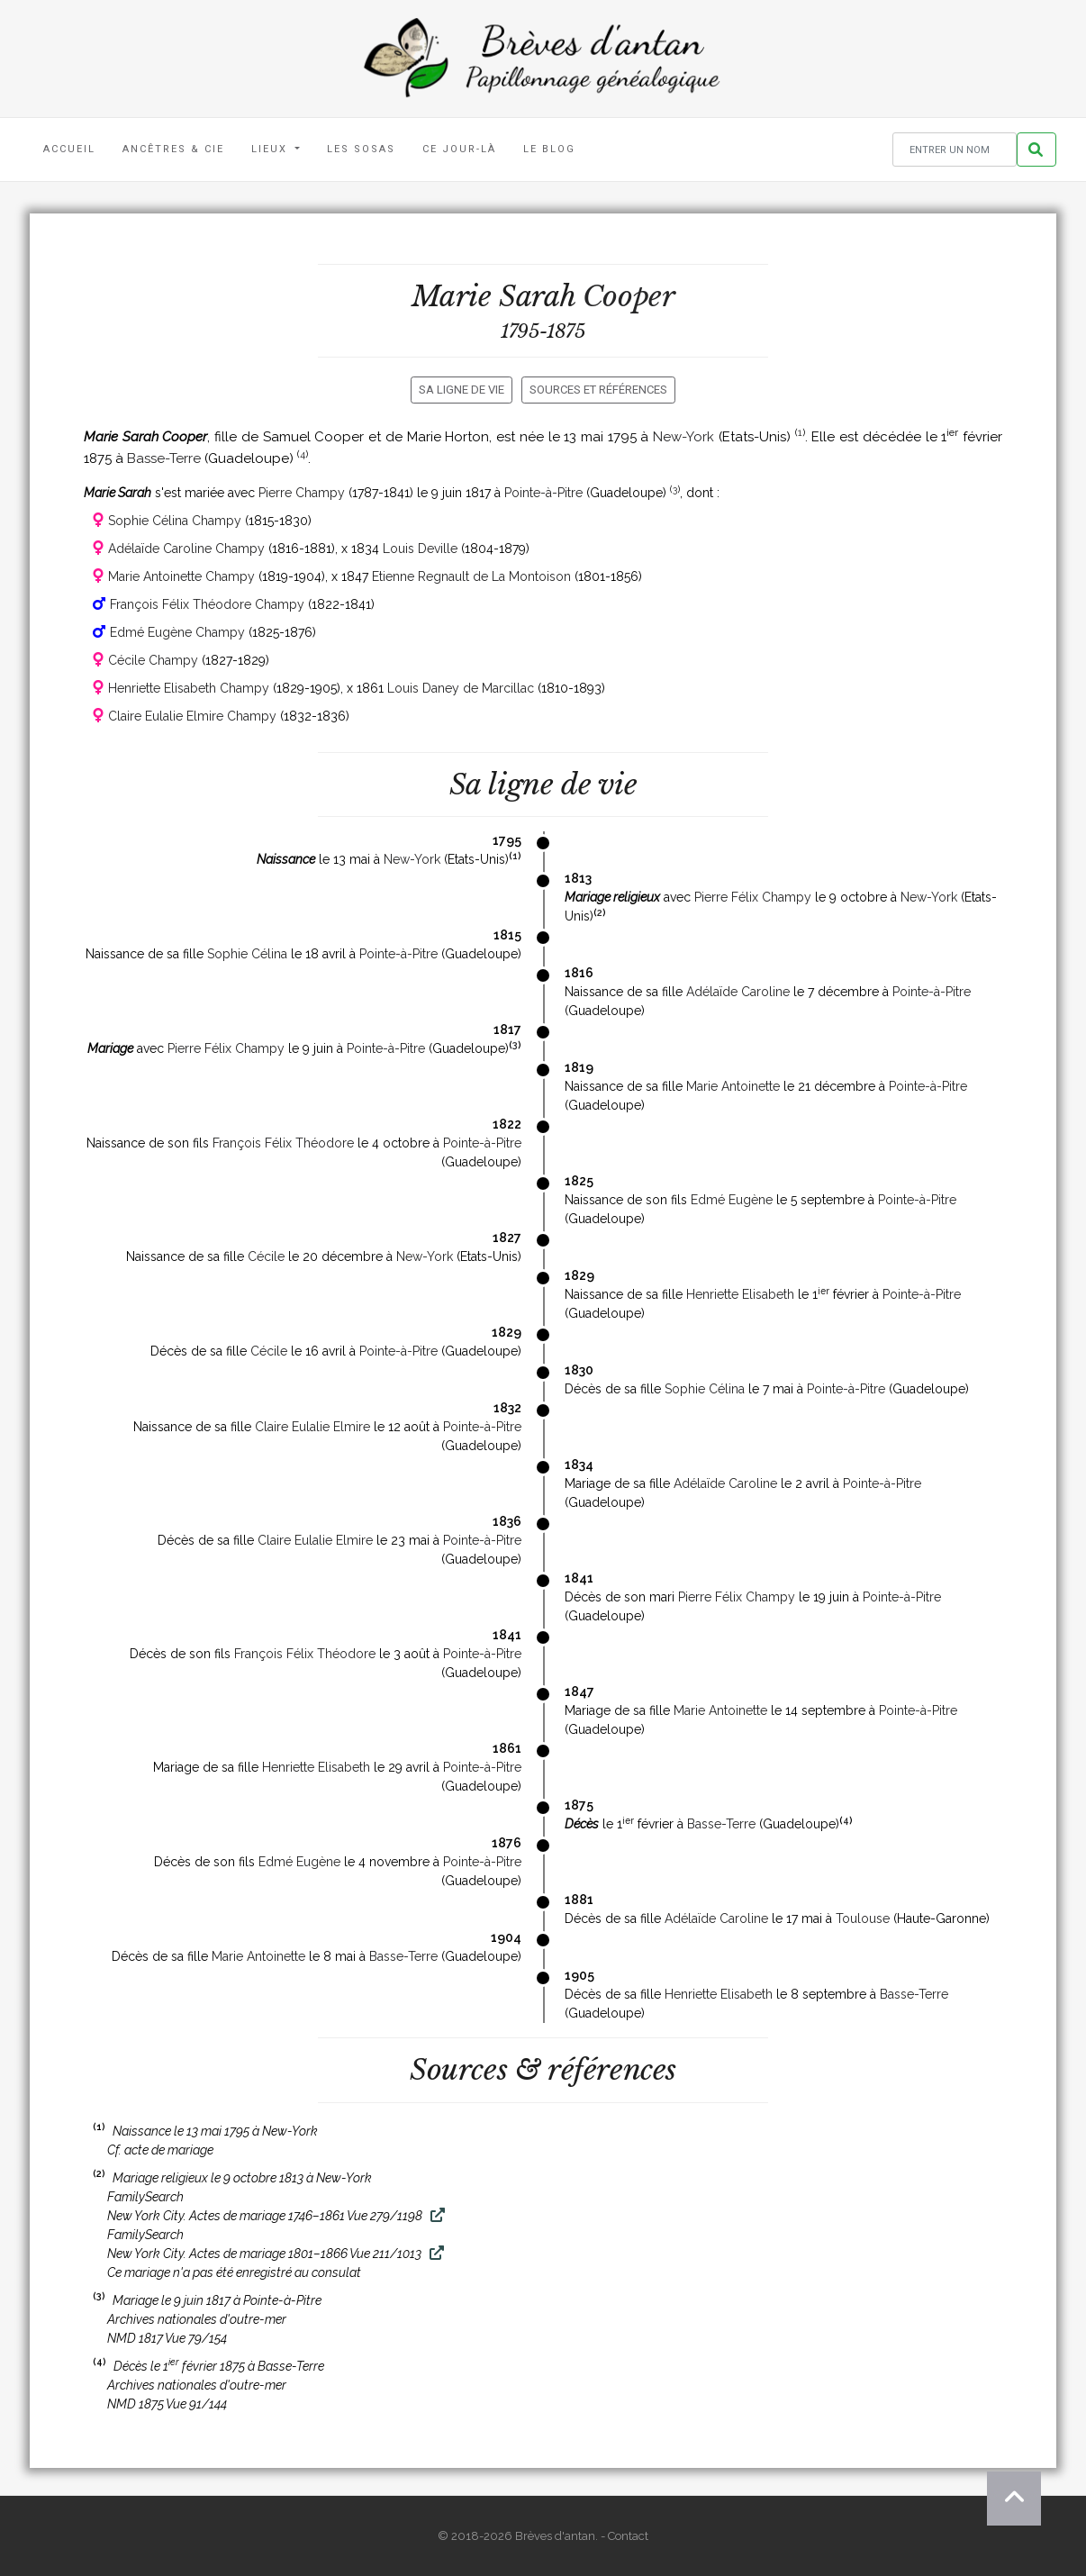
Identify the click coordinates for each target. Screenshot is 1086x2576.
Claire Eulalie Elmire (312, 1427)
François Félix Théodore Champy (207, 604)
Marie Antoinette (733, 1086)
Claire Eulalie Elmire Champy (192, 716)
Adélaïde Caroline (738, 991)
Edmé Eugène (732, 1200)
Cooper (629, 296)
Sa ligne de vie (461, 389)
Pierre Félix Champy (752, 897)
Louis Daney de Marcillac (460, 688)
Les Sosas (361, 149)
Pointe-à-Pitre (543, 492)
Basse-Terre (164, 458)
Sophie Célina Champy (174, 520)
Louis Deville (420, 548)
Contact (628, 2536)
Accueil (69, 149)
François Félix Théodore (283, 1143)
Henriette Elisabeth (740, 1294)
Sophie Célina (247, 954)
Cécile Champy (153, 660)
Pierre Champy (301, 492)
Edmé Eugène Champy (177, 632)
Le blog (549, 149)
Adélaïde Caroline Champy (186, 548)
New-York (683, 437)
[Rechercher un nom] (954, 150)
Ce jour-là (459, 149)
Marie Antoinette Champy (181, 576)
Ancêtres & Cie (173, 149)
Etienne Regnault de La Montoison (471, 576)
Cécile (266, 1256)
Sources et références (598, 389)
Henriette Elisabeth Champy (188, 688)
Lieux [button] (271, 149)
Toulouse (863, 1918)
